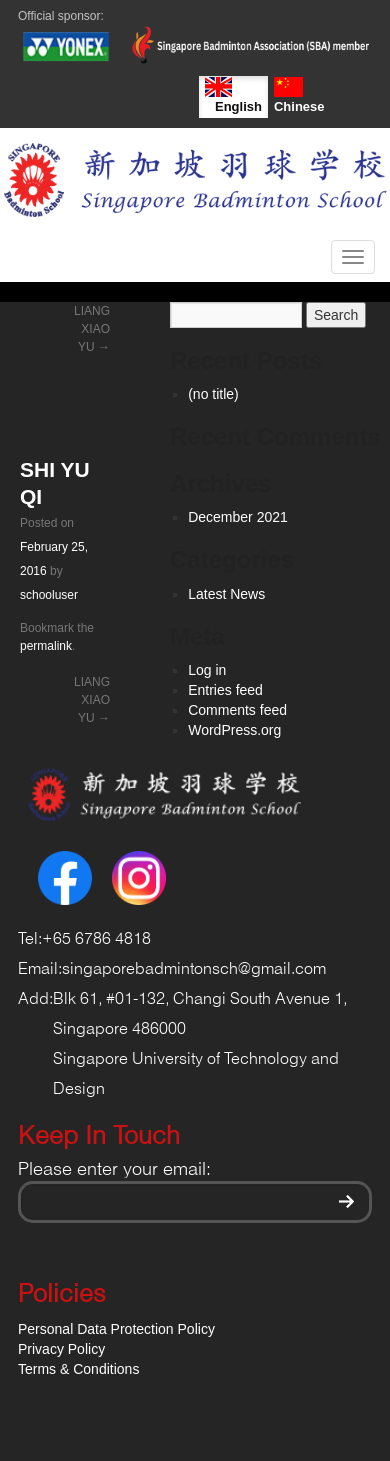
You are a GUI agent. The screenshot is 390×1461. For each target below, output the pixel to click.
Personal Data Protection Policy (116, 1329)
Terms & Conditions (78, 1369)
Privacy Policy (61, 1349)
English (233, 95)
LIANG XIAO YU (92, 329)
